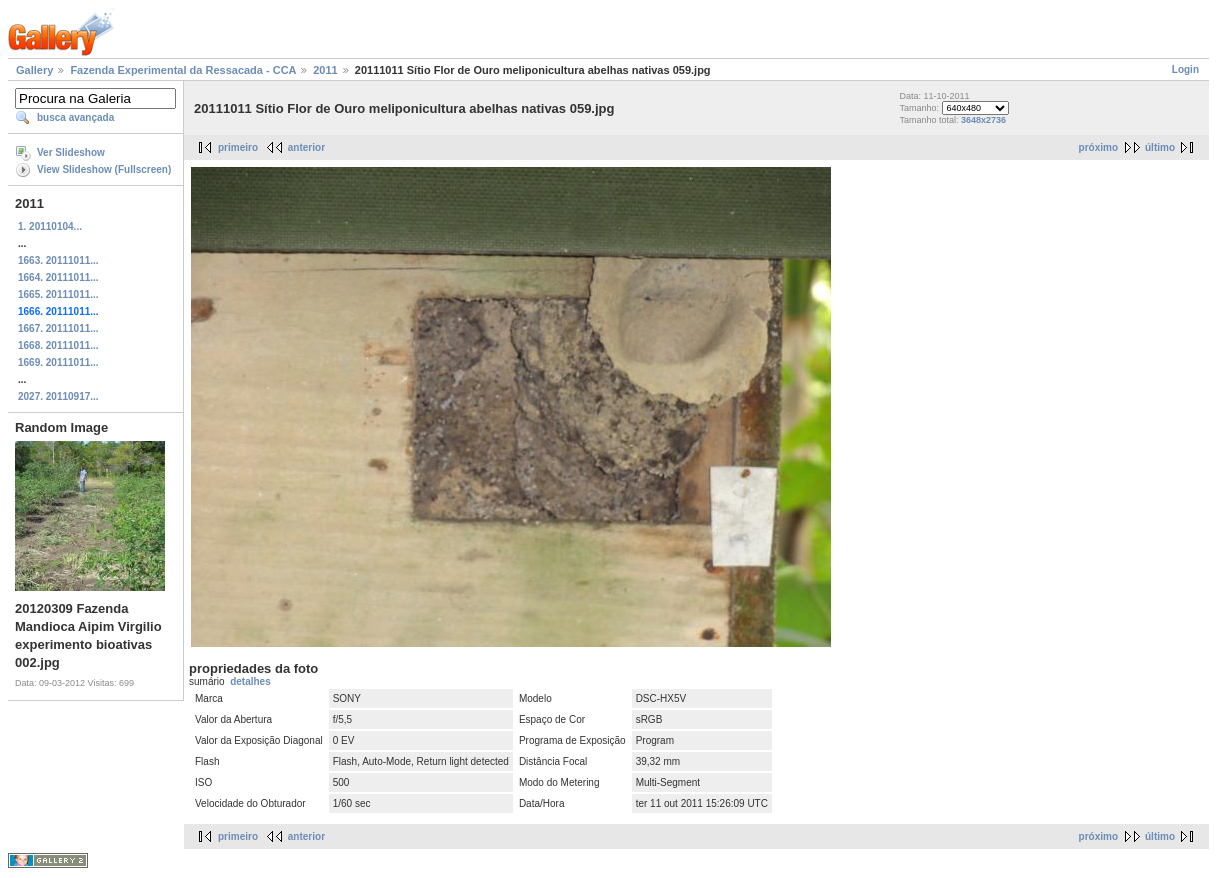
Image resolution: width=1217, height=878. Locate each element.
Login (1185, 69)
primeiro (238, 147)
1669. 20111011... (58, 362)
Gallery (34, 70)
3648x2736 (983, 120)
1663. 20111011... (58, 260)
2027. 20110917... (58, 396)
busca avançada (75, 117)
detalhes (250, 681)
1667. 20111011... (58, 328)
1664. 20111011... (58, 277)
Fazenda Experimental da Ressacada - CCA (183, 70)
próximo (1098, 147)
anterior (306, 147)
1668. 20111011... (58, 345)
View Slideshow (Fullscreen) (104, 169)
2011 (325, 70)
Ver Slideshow (71, 152)
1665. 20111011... (58, 294)
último (1160, 147)
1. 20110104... (50, 226)
